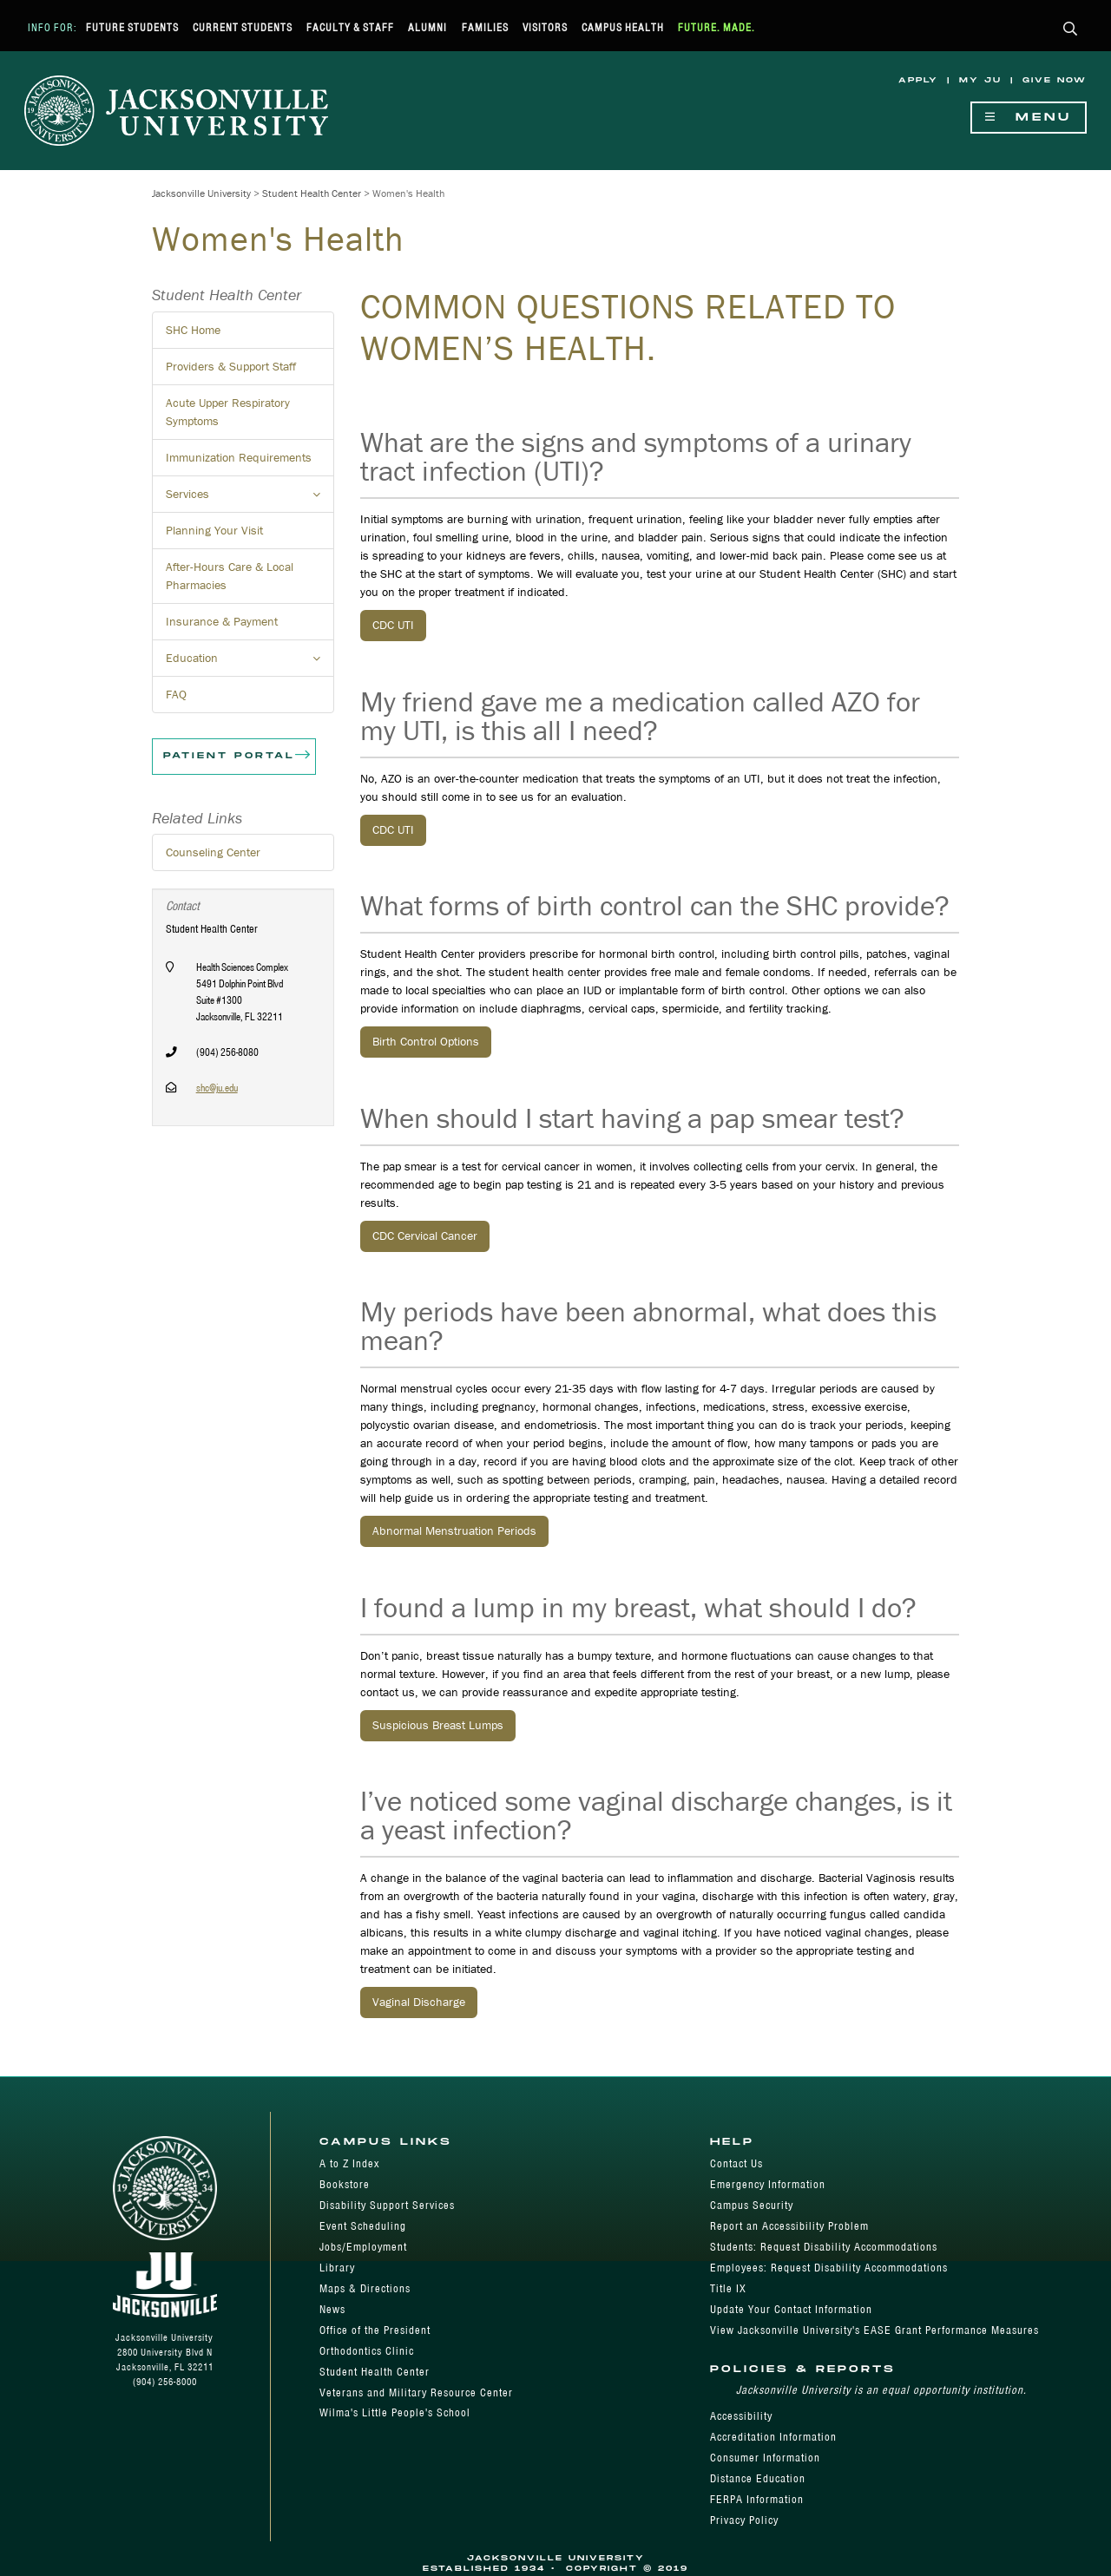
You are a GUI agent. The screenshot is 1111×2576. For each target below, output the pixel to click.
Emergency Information (767, 2184)
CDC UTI (393, 625)
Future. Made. (716, 27)
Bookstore (344, 2184)
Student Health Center (311, 193)
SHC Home (193, 330)
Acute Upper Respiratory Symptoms (228, 412)
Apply (918, 80)
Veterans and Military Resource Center (416, 2392)
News (332, 2309)
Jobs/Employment (363, 2246)
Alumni (427, 27)
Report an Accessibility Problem (789, 2226)
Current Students (243, 27)
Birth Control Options (425, 1041)
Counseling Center (213, 852)
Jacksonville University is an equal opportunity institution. (881, 2390)
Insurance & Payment (222, 621)
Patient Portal (237, 756)
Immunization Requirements (239, 457)
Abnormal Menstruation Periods (454, 1530)
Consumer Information (765, 2457)
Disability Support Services (387, 2205)
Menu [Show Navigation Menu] (1028, 117)
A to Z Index (349, 2163)
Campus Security (751, 2205)
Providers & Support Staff (231, 366)
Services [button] (250, 499)
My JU (980, 80)
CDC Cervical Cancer (424, 1235)
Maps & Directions (365, 2288)
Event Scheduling (362, 2226)
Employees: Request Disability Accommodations (829, 2267)
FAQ (176, 694)
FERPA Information (757, 2499)
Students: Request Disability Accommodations (823, 2246)
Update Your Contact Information (791, 2309)
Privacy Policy (744, 2520)
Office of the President (375, 2330)
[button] (1070, 30)
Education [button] (250, 663)
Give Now (1054, 80)
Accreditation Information (773, 2436)
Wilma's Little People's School (394, 2412)
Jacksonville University (201, 193)
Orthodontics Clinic (366, 2350)
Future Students (132, 27)
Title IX (728, 2288)
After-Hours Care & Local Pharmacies (229, 576)
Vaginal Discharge (418, 2001)
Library (337, 2267)
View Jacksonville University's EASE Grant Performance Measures (874, 2330)
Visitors (545, 27)
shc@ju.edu (217, 1087)
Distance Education (757, 2478)
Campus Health (623, 27)
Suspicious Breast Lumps (437, 1725)
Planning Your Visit (214, 530)
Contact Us (736, 2163)
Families (485, 27)
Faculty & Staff (350, 27)
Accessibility (741, 2416)
